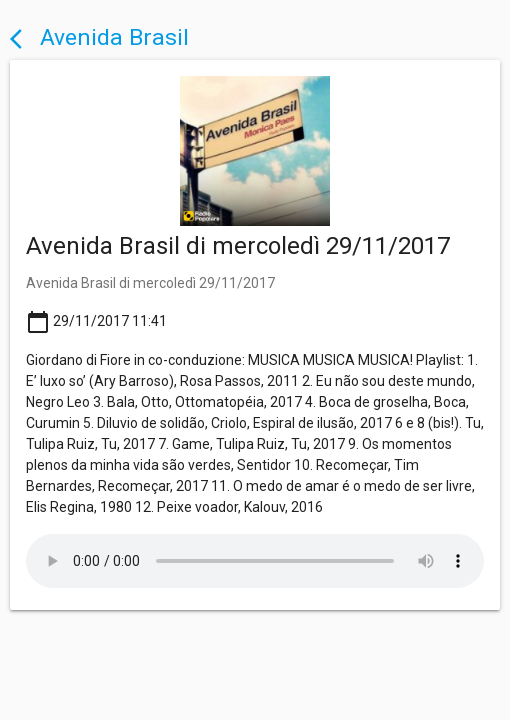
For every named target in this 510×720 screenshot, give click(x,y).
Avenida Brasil (99, 37)
